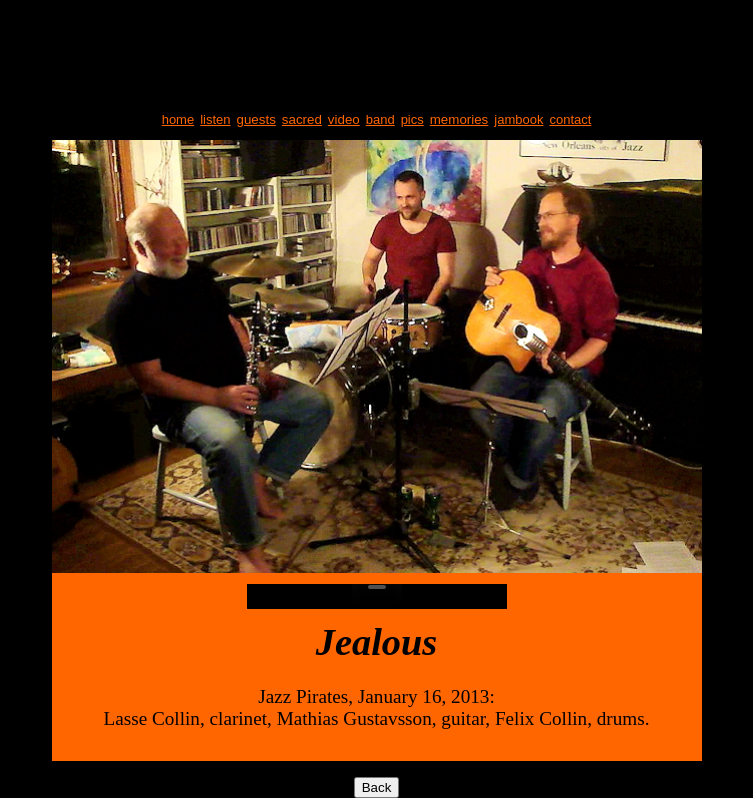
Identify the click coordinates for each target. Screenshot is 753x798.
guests (256, 119)
